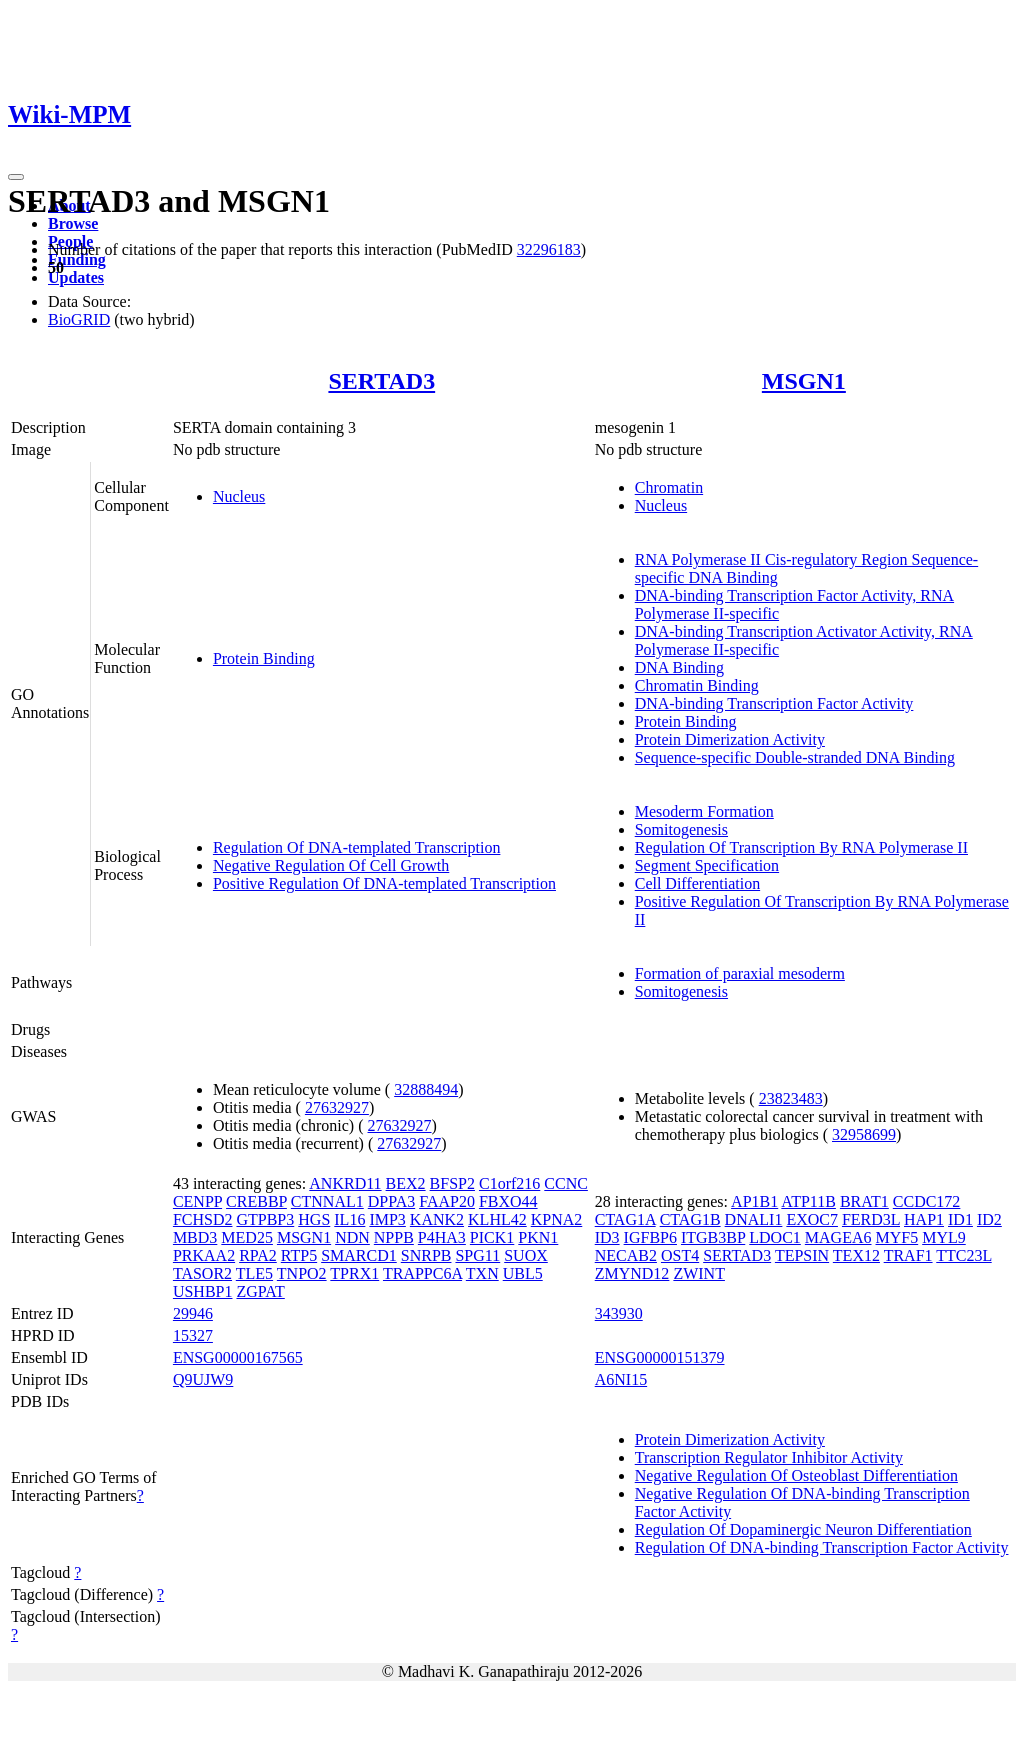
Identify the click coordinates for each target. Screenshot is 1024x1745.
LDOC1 (775, 1237)
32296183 (549, 249)
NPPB (394, 1237)
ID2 (989, 1219)
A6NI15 (621, 1379)
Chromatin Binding (697, 685)
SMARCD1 (359, 1255)
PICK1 (492, 1237)
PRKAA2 (204, 1255)
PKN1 (538, 1237)
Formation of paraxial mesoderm (740, 973)
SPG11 (477, 1255)
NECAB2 (626, 1255)
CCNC (566, 1183)
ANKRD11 (345, 1183)
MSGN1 (804, 381)
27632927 (337, 1107)
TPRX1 (354, 1273)
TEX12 (856, 1255)
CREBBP (256, 1201)
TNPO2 (302, 1273)
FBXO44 (508, 1201)
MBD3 (195, 1237)
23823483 (791, 1098)
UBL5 (523, 1273)
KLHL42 (497, 1219)
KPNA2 (557, 1219)
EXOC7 (812, 1219)
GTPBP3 (265, 1219)
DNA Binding (679, 667)
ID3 (607, 1237)
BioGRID (79, 319)
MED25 (247, 1237)
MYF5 (897, 1237)
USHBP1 (203, 1291)
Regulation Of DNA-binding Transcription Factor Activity (822, 1547)
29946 (193, 1313)
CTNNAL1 (327, 1201)
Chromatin (669, 487)
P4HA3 (442, 1237)
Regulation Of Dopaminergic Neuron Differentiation (803, 1529)
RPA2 (258, 1255)
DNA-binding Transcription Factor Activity (774, 703)
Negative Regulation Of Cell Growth (331, 865)
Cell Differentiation (697, 883)
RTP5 (299, 1255)
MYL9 (944, 1237)
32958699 (864, 1134)
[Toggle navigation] (16, 177)
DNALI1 (754, 1219)
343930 (619, 1313)
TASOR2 (202, 1273)
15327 (193, 1335)
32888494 (426, 1089)
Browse (73, 223)
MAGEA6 (838, 1237)
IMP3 (387, 1219)
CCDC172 (927, 1201)
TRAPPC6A (422, 1273)
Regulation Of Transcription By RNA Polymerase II (801, 847)
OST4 (680, 1255)
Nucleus (239, 496)
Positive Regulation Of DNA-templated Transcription (384, 883)
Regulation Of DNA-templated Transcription (357, 847)
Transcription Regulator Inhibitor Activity (769, 1457)
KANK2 (437, 1219)
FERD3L (871, 1219)
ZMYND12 (632, 1273)
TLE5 (254, 1273)
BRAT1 (864, 1201)
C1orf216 (509, 1183)
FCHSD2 (203, 1219)
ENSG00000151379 (660, 1357)
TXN (482, 1273)
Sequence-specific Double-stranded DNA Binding (795, 757)
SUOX (526, 1255)
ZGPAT (260, 1291)
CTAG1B (690, 1219)
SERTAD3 (381, 381)
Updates (76, 277)
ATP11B (808, 1201)
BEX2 (406, 1183)
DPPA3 (391, 1201)
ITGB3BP (713, 1237)
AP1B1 (754, 1201)
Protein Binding (264, 658)
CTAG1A (625, 1219)
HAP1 (924, 1219)
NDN (352, 1237)
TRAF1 (908, 1255)
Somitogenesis (681, 829)
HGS (314, 1219)
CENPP (197, 1201)
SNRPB (426, 1255)
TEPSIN (802, 1255)
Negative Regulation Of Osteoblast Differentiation (796, 1475)
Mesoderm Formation (704, 811)
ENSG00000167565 (238, 1357)
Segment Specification (707, 865)
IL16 (349, 1219)
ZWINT (699, 1273)
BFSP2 (452, 1183)
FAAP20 (447, 1201)
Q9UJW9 (203, 1379)
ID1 (960, 1219)
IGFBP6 (650, 1237)
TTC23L (963, 1255)
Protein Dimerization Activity (730, 739)
